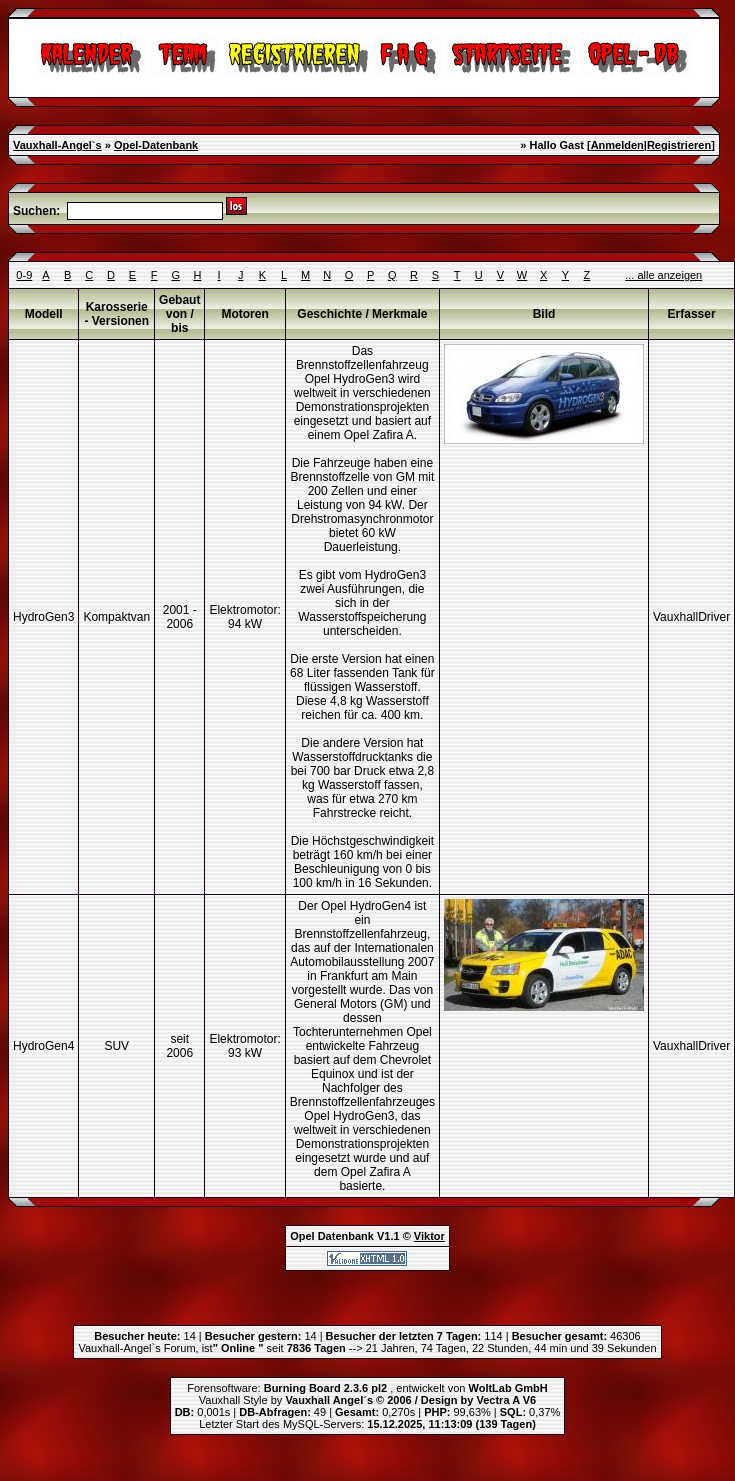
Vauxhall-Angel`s (57, 145)
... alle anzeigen (663, 275)
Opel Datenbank (332, 1236)
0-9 (24, 275)
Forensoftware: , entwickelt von (367, 1388)
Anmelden (617, 145)
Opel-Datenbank (156, 145)
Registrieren (679, 145)
